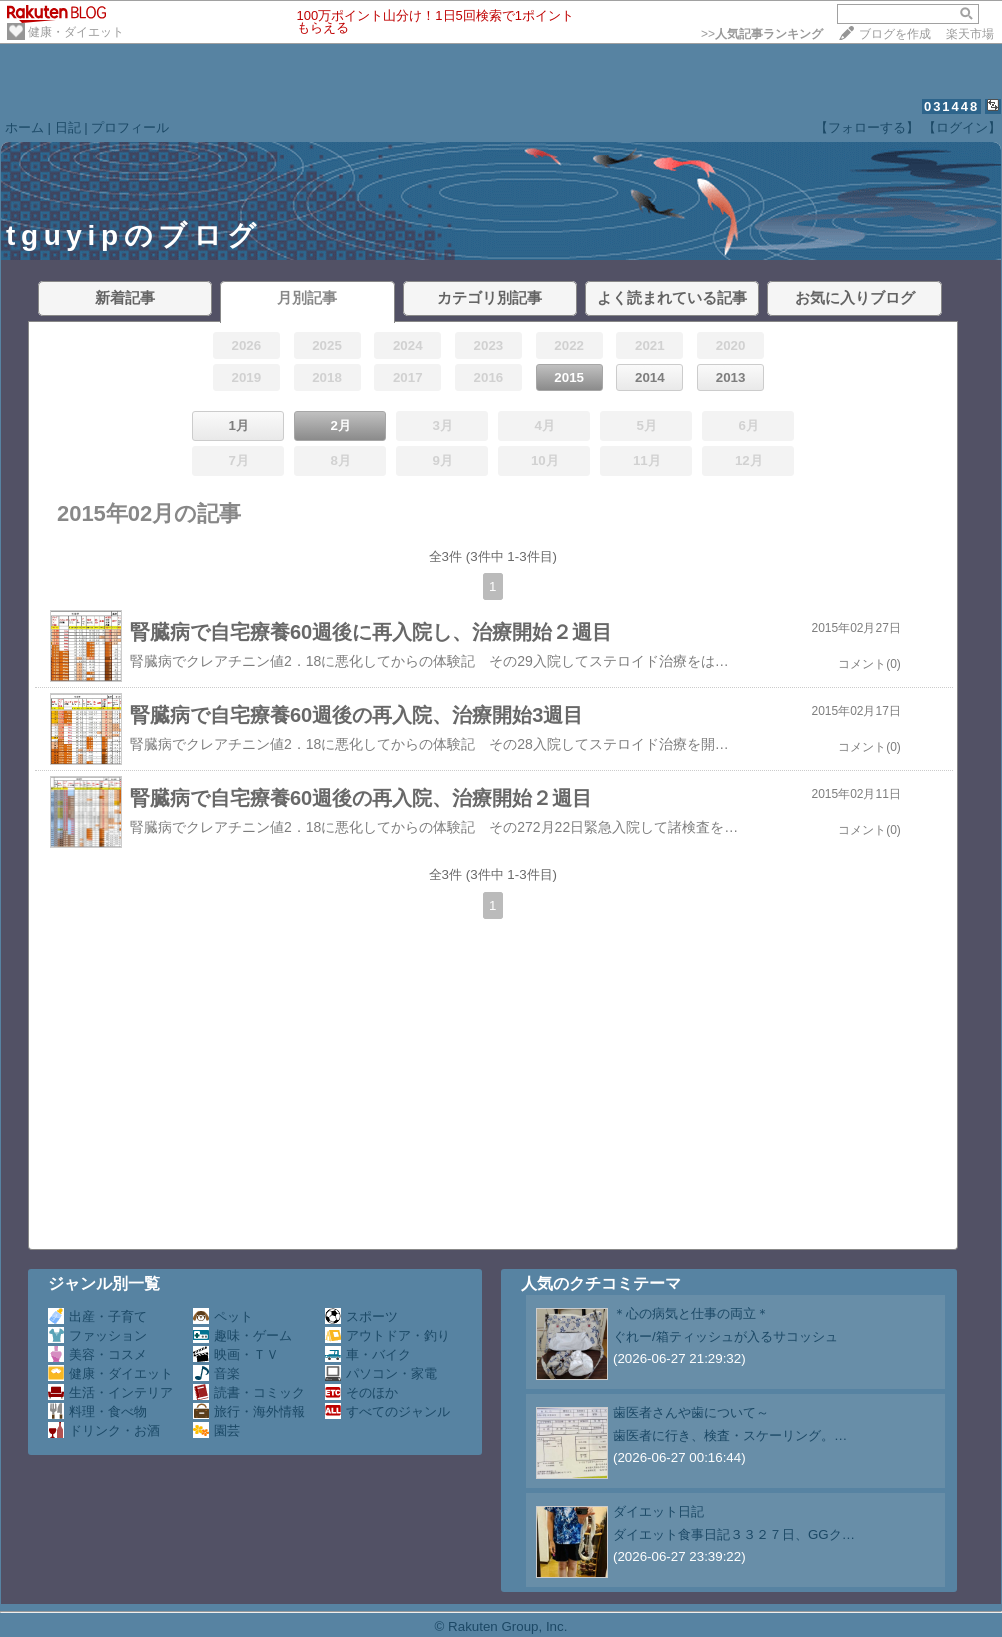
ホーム (24, 127)
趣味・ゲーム (242, 1335)
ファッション (97, 1335)
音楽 (216, 1373)
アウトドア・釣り (387, 1335)
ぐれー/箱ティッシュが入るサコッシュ (725, 1336)
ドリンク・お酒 (104, 1430)
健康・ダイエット (76, 32)
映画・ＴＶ (236, 1354)
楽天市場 (970, 34)
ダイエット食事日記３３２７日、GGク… (734, 1534)
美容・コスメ (97, 1354)
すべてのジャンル (387, 1411)
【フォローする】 (867, 127)
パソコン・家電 (381, 1373)
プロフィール (130, 127)
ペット (223, 1316)
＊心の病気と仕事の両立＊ (691, 1313)
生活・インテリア (110, 1392)
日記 (68, 127)
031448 (951, 106)
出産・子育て (97, 1316)
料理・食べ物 (97, 1411)
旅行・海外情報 (249, 1411)
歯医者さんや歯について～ (691, 1412)
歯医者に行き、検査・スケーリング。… (730, 1435)
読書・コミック (249, 1392)
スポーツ (361, 1316)
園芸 (216, 1430)
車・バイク (368, 1354)
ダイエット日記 (658, 1511)
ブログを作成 (895, 34)
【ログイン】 (962, 127)
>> (762, 34)
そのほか (361, 1392)
